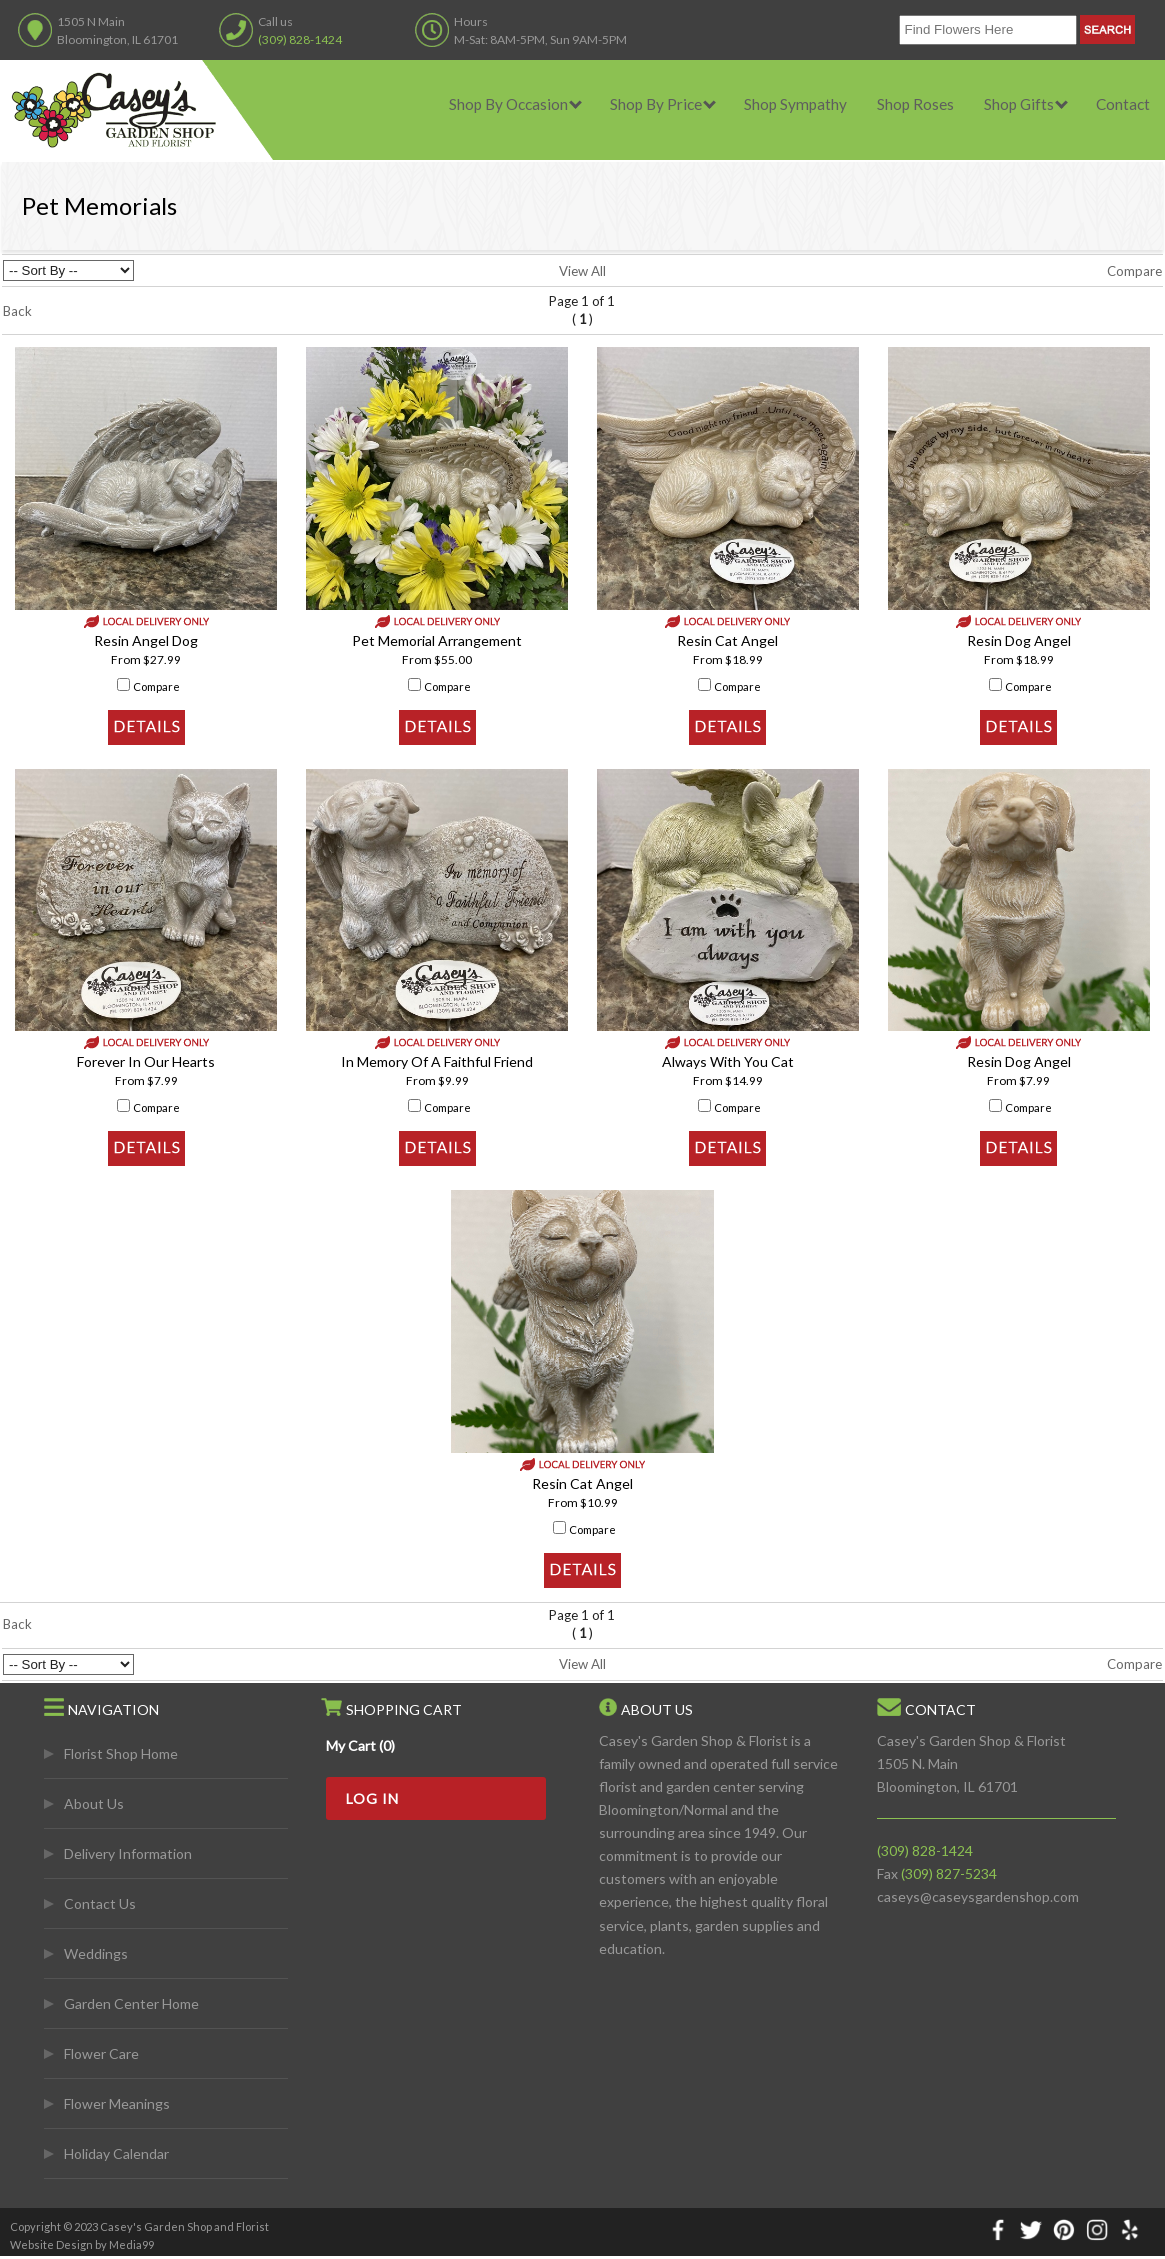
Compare (1134, 271)
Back (17, 311)
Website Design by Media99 (82, 2244)
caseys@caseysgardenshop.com (978, 1896)
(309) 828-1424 (300, 39)
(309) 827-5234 (949, 1873)
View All (582, 271)
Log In (372, 1798)
